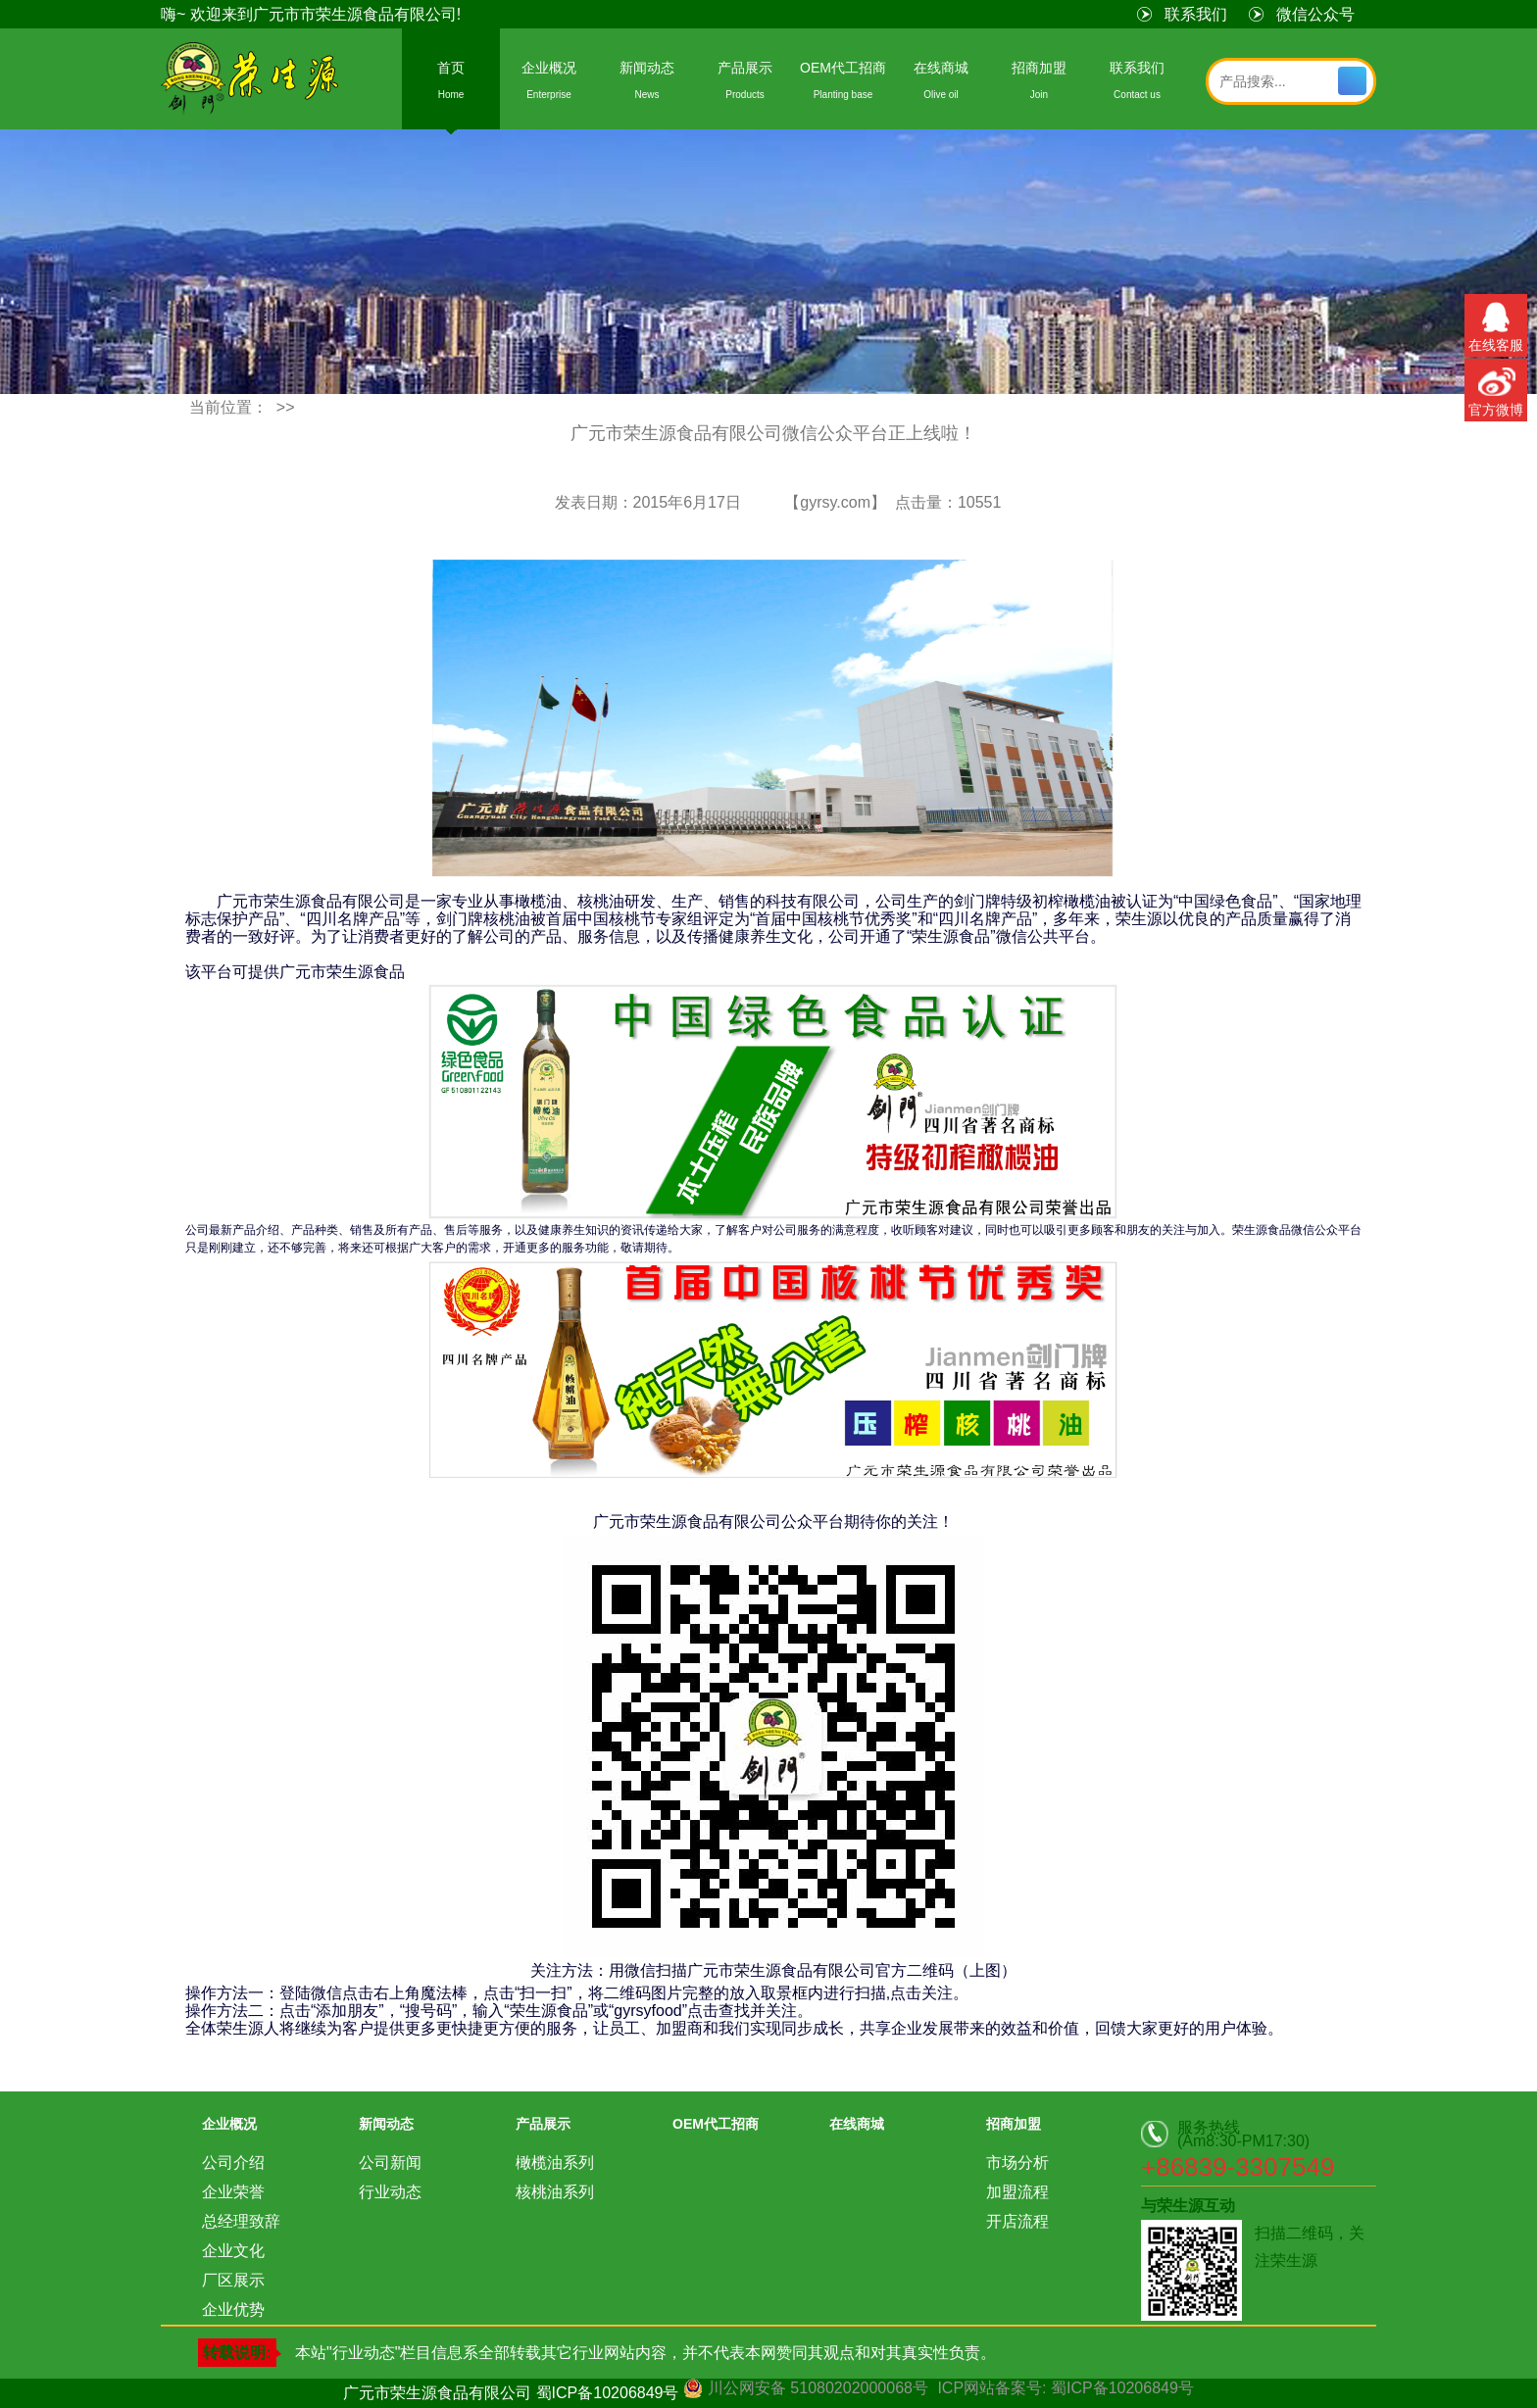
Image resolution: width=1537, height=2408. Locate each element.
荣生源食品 (251, 80)
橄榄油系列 (555, 2162)
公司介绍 (233, 2162)
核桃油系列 (555, 2192)
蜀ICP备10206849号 (607, 2392)
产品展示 (745, 84)
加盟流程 (1017, 2192)
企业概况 (548, 84)
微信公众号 (1315, 14)
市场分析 (1017, 2162)
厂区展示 (233, 2280)
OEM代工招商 (843, 84)
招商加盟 (1039, 84)
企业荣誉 (233, 2192)
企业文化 (233, 2250)
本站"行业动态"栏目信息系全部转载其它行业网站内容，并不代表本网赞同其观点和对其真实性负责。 (645, 2352)
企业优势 (233, 2309)
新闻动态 (647, 84)
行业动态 (390, 2192)
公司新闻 (390, 2162)
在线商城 (941, 84)
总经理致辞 (241, 2221)
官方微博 (1495, 388)
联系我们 (1196, 14)
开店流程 (1017, 2221)
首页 (451, 84)
